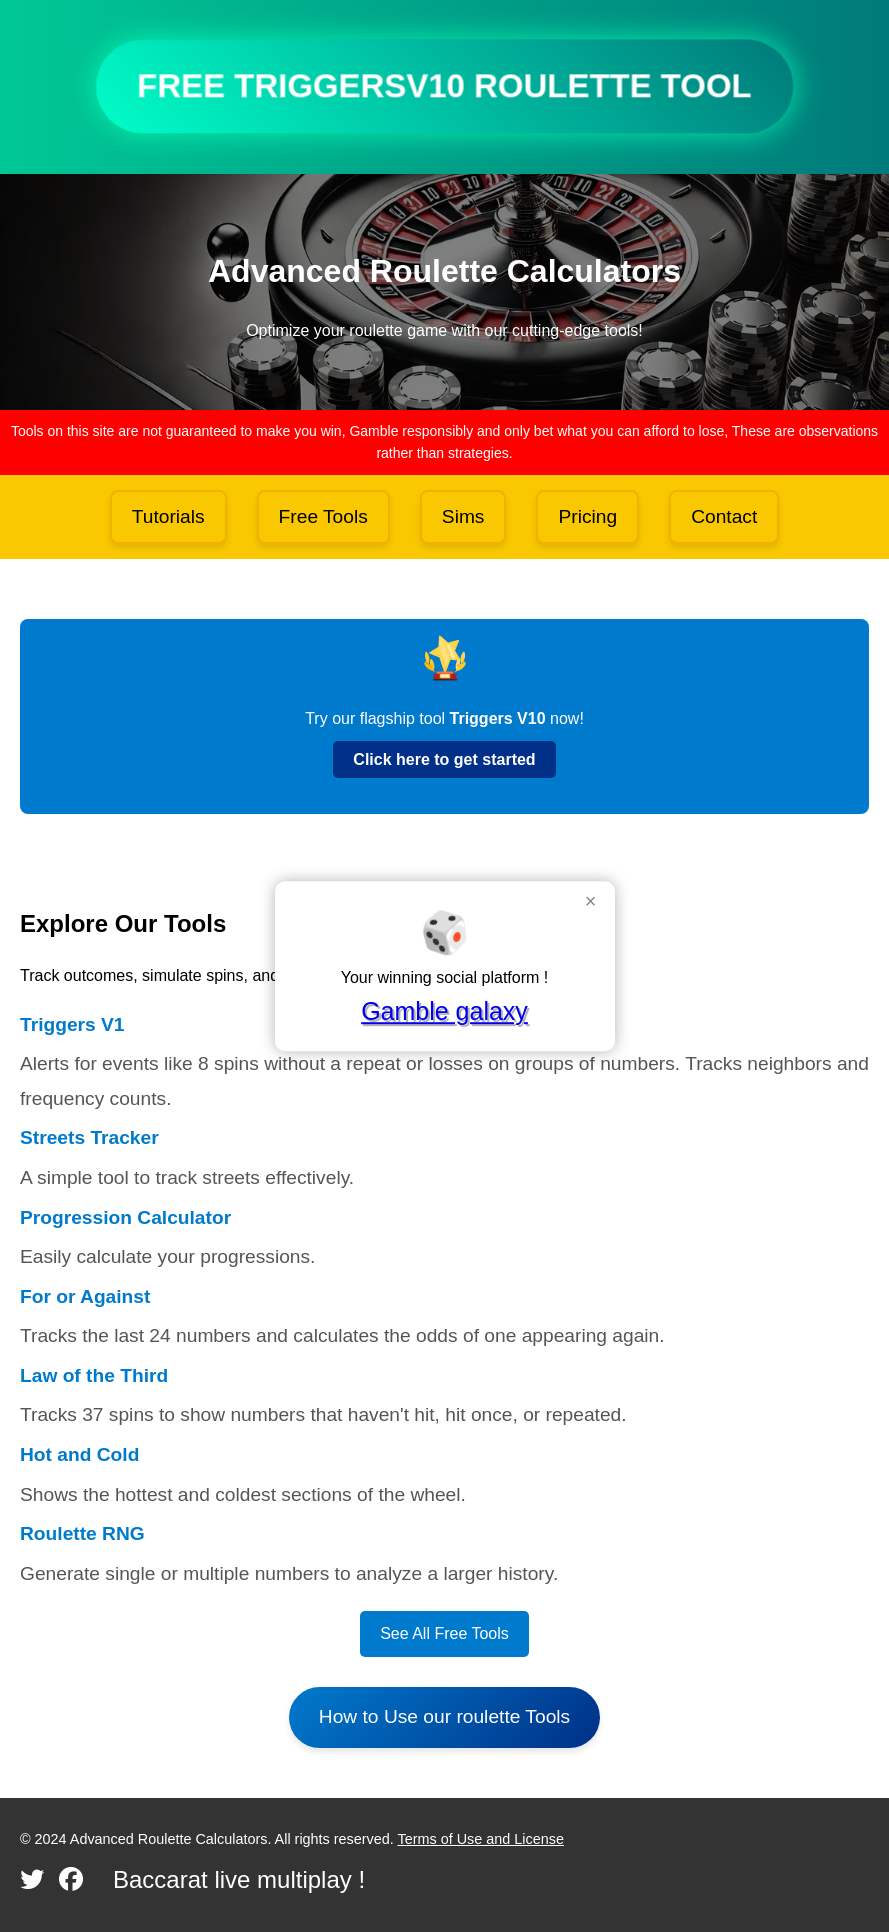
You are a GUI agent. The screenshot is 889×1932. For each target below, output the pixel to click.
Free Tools (323, 516)
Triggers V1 (72, 1024)
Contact (724, 516)
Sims (463, 516)
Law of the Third (94, 1375)
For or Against (85, 1296)
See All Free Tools (444, 1633)
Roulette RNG (82, 1533)
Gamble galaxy (444, 1011)
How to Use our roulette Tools (444, 1716)
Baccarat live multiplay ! (239, 1879)
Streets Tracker (89, 1137)
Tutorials (168, 516)
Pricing (587, 516)
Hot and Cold (79, 1454)
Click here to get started (444, 759)
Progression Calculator (125, 1217)
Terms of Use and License (481, 1839)
